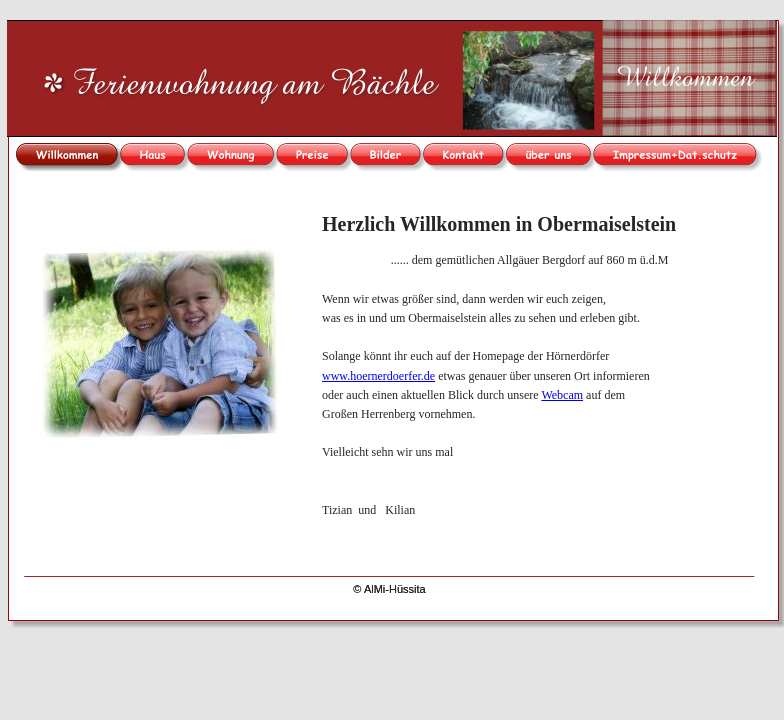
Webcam (562, 395)
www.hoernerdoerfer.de (378, 376)
